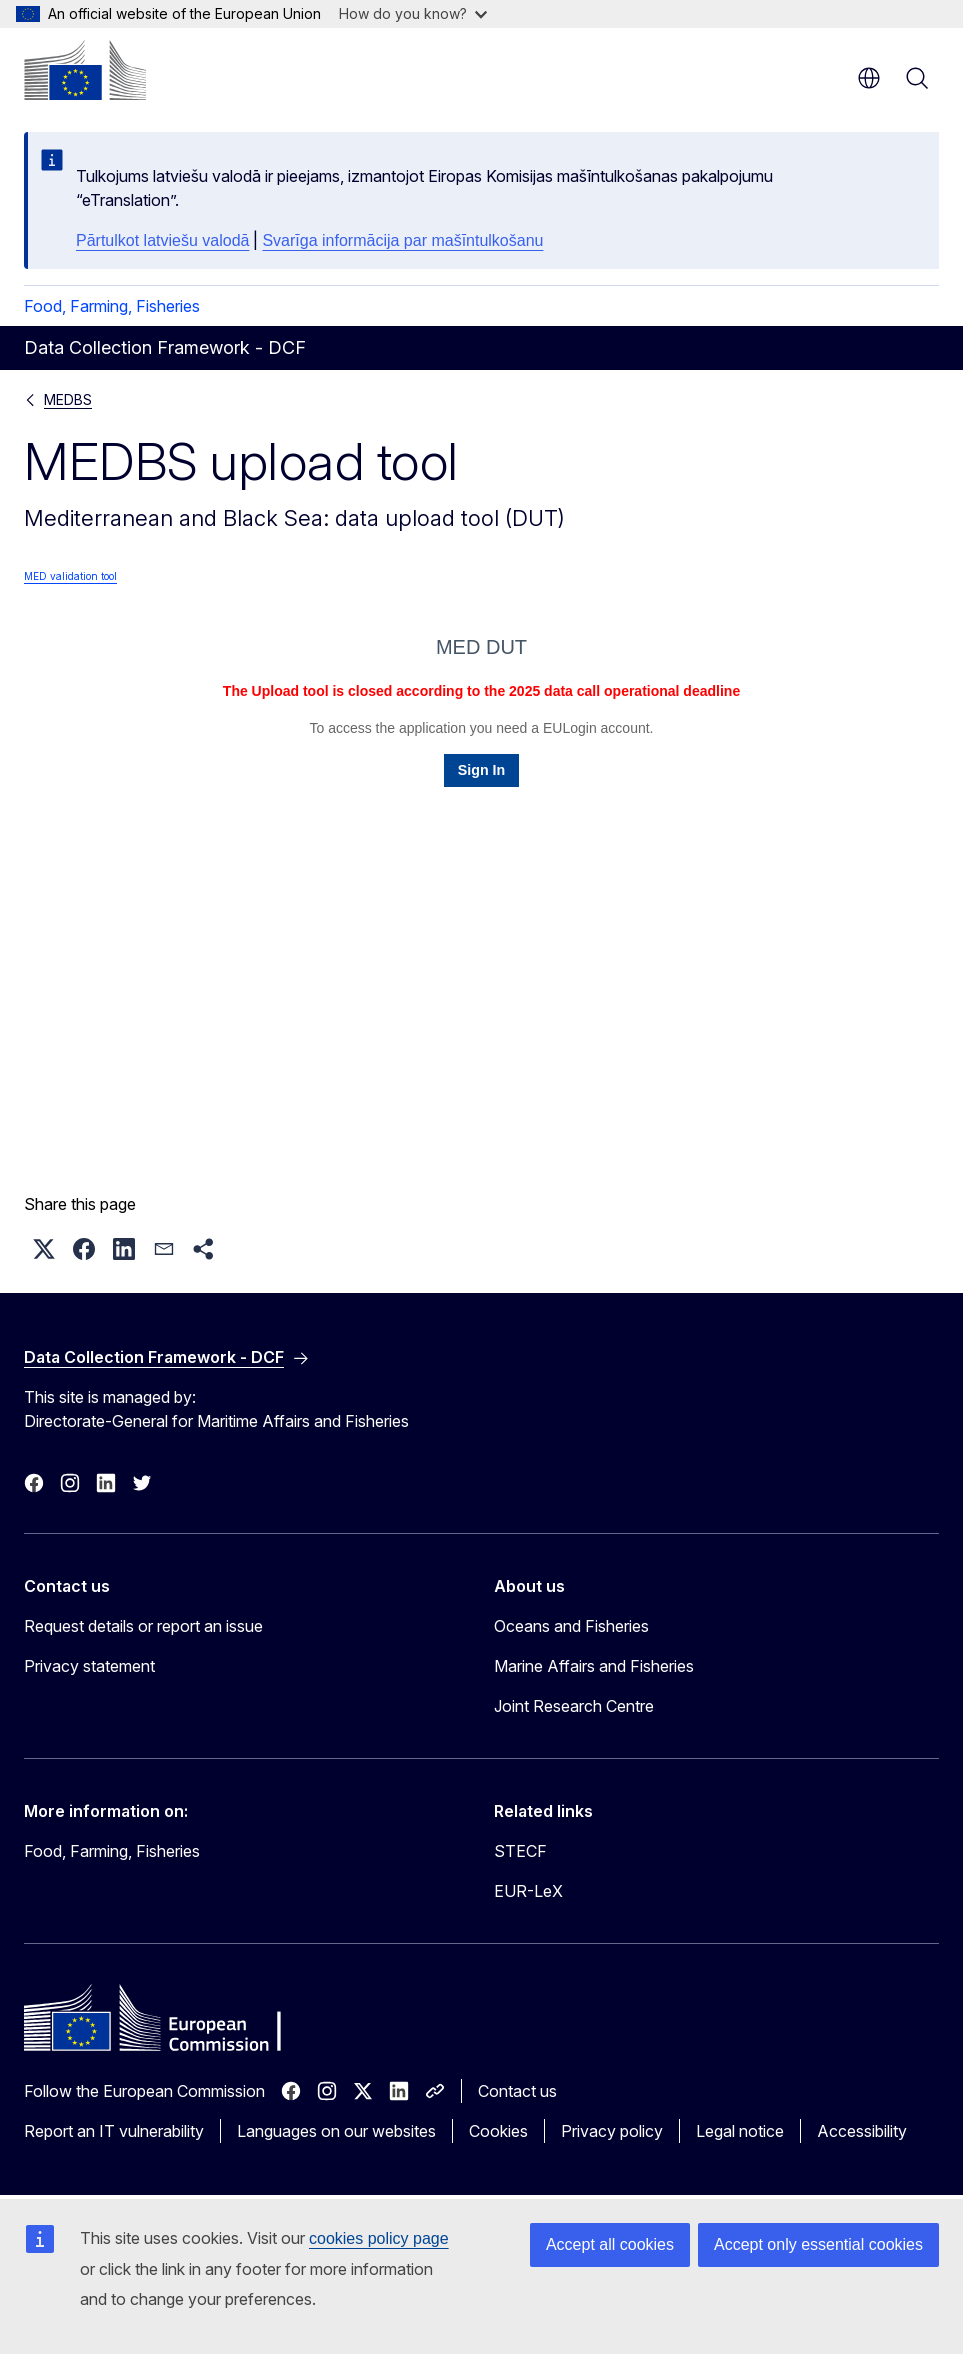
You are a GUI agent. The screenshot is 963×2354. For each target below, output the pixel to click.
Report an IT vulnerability (114, 2131)
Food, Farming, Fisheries (112, 306)
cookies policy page (379, 2238)
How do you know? (413, 13)
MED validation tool (70, 576)
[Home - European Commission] (85, 70)
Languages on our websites (336, 2131)
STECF (520, 1851)
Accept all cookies (610, 2244)
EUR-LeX (528, 1891)
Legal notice (740, 2131)
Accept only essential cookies (818, 2244)
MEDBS (68, 399)
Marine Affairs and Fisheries (594, 1666)
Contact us (517, 2091)
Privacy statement (89, 1666)
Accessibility (862, 2131)
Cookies (498, 2131)
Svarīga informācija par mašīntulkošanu (402, 240)
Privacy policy (612, 2131)
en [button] (869, 78)
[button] (44, 1249)
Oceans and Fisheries (571, 1626)
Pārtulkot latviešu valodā (162, 240)
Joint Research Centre (574, 1706)
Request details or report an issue (143, 1626)
